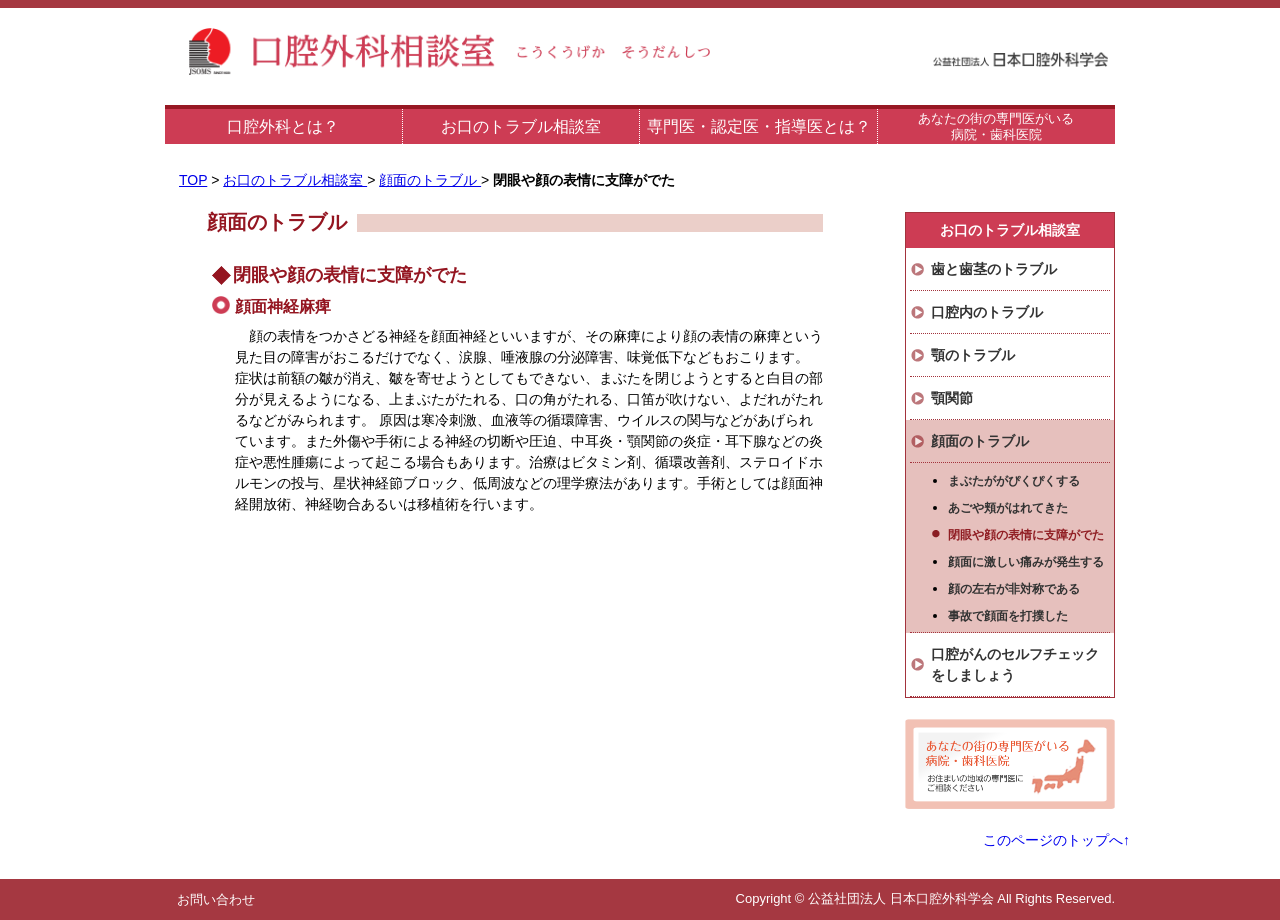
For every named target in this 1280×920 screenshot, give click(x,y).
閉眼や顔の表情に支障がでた (1026, 535)
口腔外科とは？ (283, 126)
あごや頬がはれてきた (1008, 508)
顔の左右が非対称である (1014, 589)
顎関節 (952, 398)
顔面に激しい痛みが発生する (1026, 562)
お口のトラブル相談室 (521, 126)
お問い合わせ (216, 899)
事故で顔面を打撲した (1008, 616)
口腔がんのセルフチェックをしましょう (1015, 664)
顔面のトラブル (430, 180)
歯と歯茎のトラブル (994, 269)
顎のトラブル (973, 355)
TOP (193, 180)
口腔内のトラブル (987, 312)
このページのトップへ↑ (1056, 840)
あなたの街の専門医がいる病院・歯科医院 (996, 126)
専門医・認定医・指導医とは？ (759, 126)
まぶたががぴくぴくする (1014, 481)
